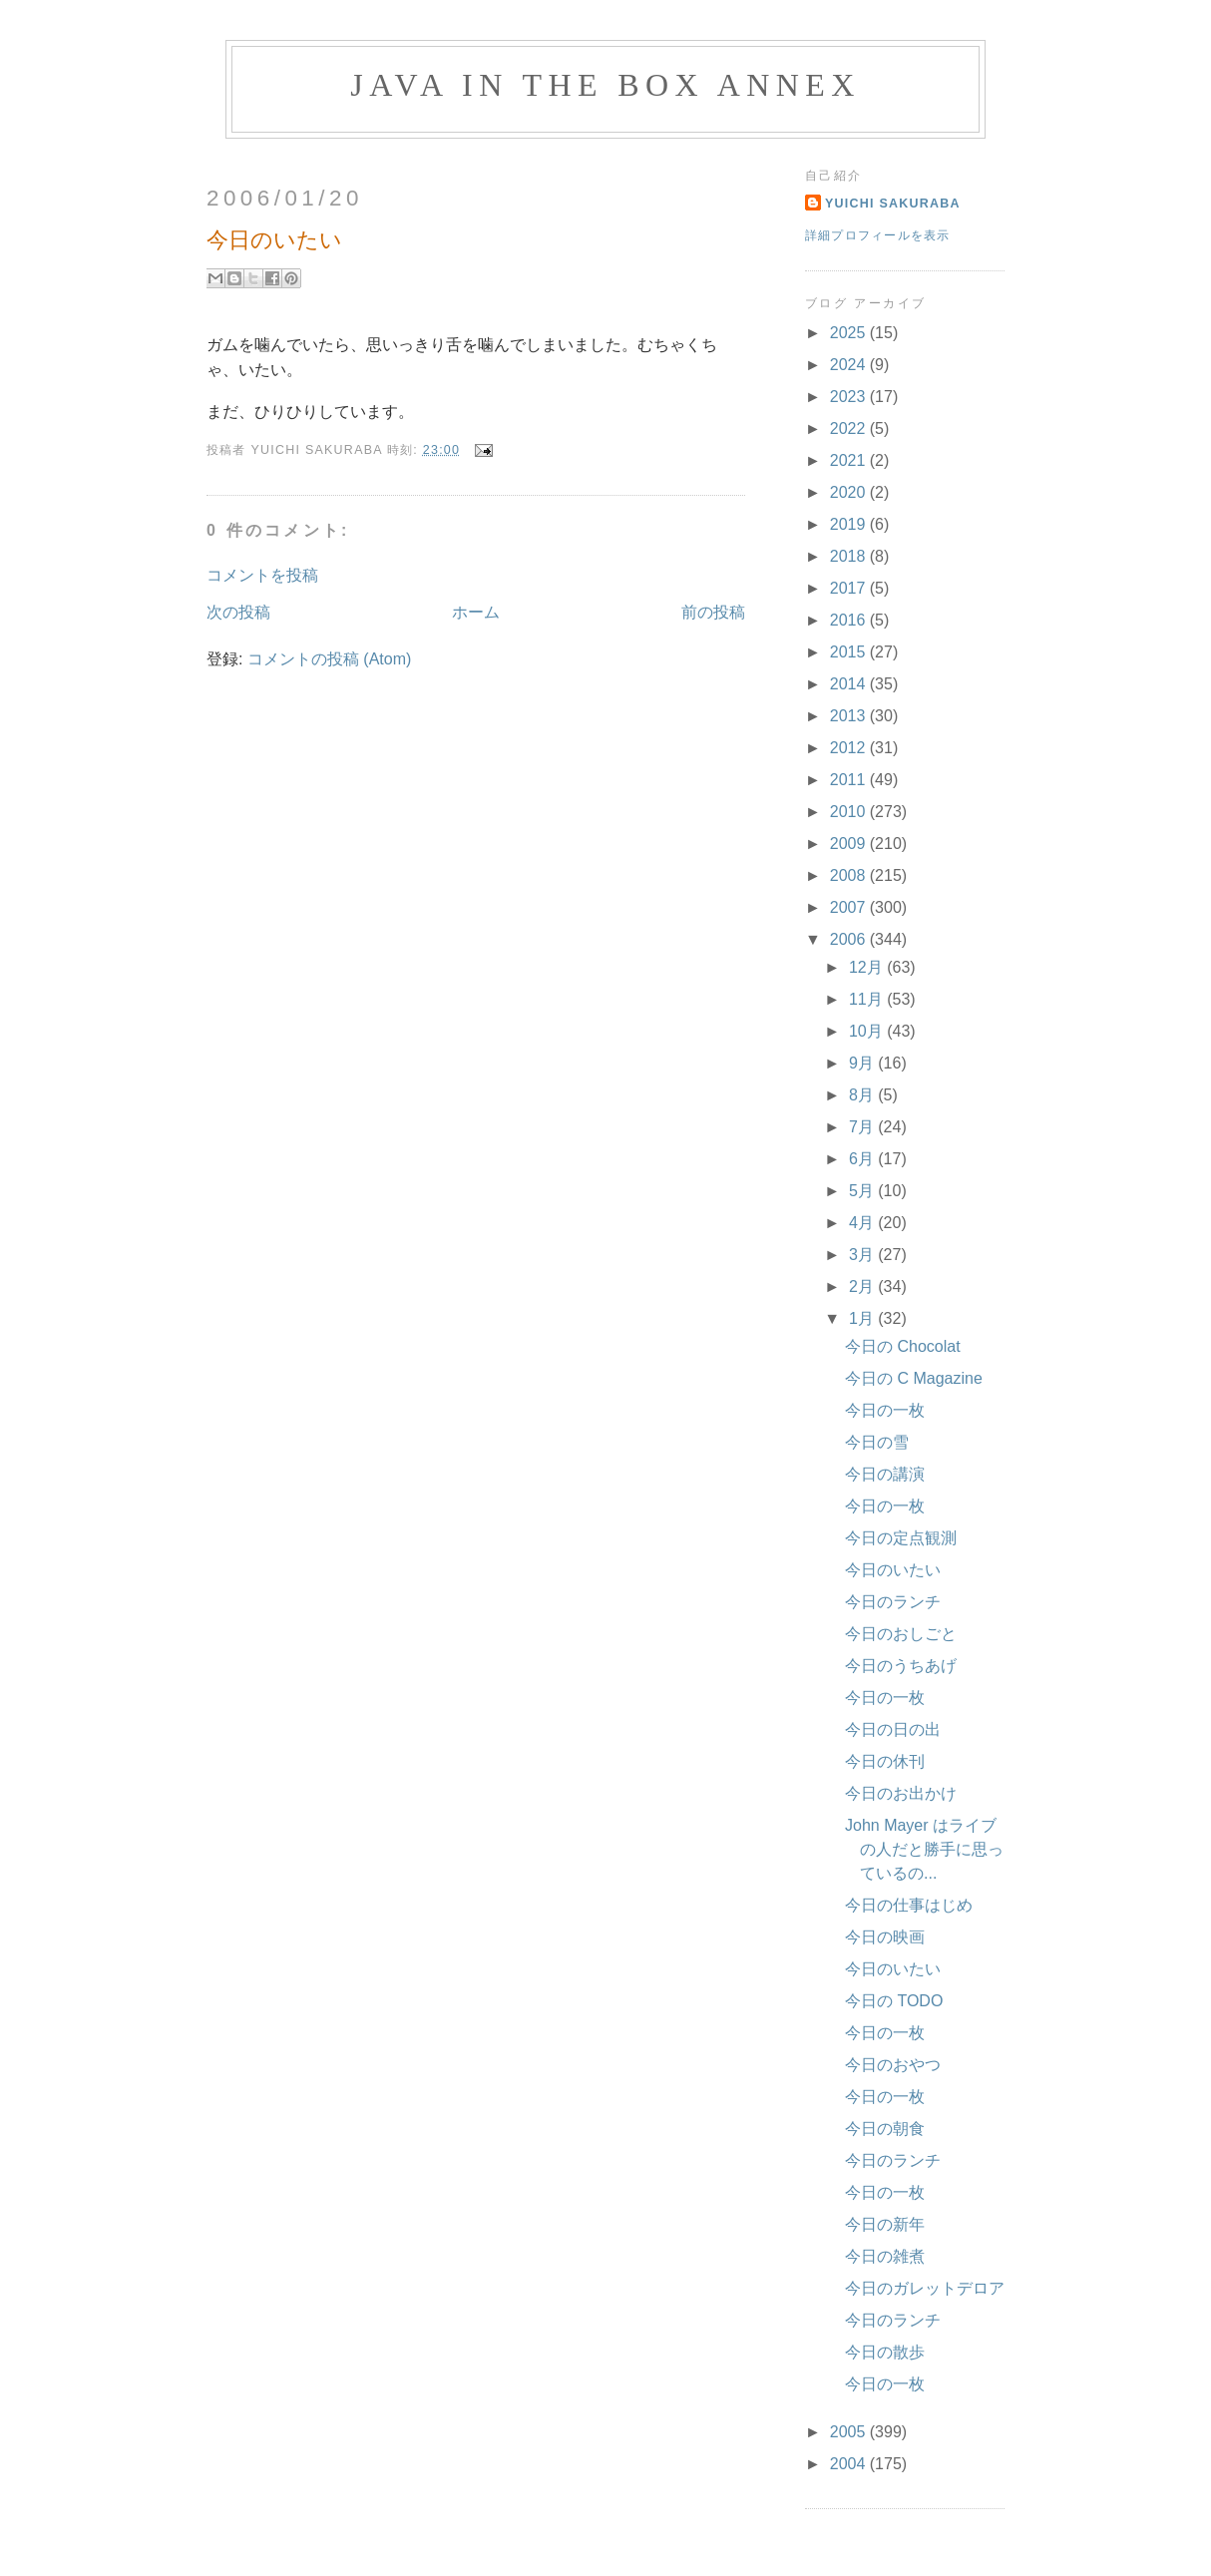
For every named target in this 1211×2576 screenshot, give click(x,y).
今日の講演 (885, 1474)
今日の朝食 (885, 2128)
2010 (850, 811)
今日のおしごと (901, 1633)
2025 (850, 332)
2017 (850, 588)
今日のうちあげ (901, 1665)
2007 (850, 907)
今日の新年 (885, 2224)
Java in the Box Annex (605, 85)
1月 (863, 1318)
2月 (863, 1286)
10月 (868, 1031)
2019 (850, 524)
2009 (850, 843)
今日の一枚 (885, 1410)
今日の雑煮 (885, 2256)
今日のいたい (893, 1569)
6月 (863, 1158)
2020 (850, 492)
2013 (850, 715)
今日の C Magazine (914, 1378)
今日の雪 (877, 1442)
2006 (850, 939)
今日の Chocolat (903, 1346)
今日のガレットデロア (925, 2288)
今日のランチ (893, 1601)
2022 (850, 428)
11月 (868, 999)
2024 (850, 364)
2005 (850, 2431)
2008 (850, 875)
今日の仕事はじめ (909, 1905)
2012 (850, 747)
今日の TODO (894, 2000)
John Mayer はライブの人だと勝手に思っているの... (924, 1849)
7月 (863, 1126)
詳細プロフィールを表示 (878, 235)
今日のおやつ (893, 2064)
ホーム (476, 612)
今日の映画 (885, 1937)
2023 (850, 396)
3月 (863, 1254)
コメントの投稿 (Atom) (329, 658)
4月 (863, 1222)
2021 (850, 460)
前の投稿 (713, 612)
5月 (863, 1190)
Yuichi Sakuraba (893, 204)
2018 (850, 556)
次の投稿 (238, 612)
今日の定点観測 (901, 1537)
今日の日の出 (893, 1729)
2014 (850, 683)
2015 (850, 652)
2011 (850, 779)
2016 (850, 620)
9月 (863, 1063)
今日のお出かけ (901, 1793)
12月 (868, 967)
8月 (863, 1094)
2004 (850, 2463)
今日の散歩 (885, 2352)
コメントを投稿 (262, 575)
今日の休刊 (885, 1761)
